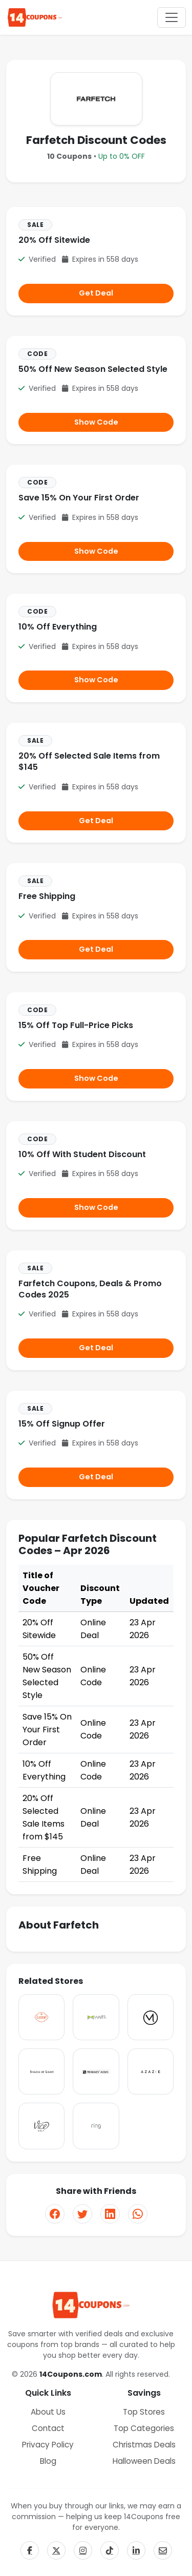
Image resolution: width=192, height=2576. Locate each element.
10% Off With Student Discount (82, 1154)
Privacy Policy (48, 2444)
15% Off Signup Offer (61, 1424)
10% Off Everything (57, 627)
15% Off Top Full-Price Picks (75, 1025)
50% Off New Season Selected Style (92, 369)
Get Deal (96, 293)
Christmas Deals (144, 2444)
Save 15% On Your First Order (78, 498)
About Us (48, 2411)
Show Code (96, 422)
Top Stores (144, 2411)
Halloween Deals (144, 2461)
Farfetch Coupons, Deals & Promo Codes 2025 (90, 1289)
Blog (48, 2461)
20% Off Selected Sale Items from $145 (89, 761)
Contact (48, 2428)
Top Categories (144, 2428)
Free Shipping (46, 896)
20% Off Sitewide (54, 240)
